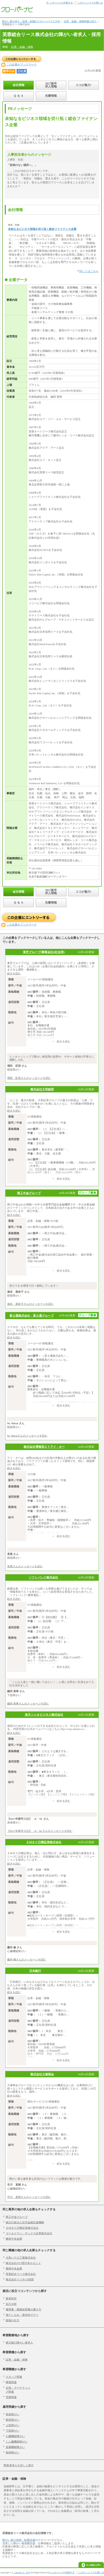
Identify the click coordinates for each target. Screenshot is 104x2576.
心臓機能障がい (15, 2436)
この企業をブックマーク (22, 64)
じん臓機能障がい (17, 2441)
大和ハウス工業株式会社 (21, 2257)
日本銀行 (35, 1970)
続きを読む (14, 973)
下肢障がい (12, 2430)
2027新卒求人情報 (51, 85)
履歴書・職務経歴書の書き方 (23, 2309)
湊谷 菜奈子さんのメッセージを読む (30, 1304)
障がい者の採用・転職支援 (18, 2540)
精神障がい (12, 2452)
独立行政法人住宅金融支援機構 (25, 2222)
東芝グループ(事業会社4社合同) (44, 952)
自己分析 (11, 2304)
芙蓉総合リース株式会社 (21, 2274)
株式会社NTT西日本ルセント (23, 2263)
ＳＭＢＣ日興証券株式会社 (43, 1842)
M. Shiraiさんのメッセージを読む (27, 1435)
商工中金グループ (29, 1193)
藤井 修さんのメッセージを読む (26, 1959)
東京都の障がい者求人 (19, 2342)
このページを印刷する (61, 2)
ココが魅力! (83, 85)
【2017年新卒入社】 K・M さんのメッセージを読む (39, 1831)
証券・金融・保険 (22, 46)
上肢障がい (12, 2425)
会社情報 (18, 85)
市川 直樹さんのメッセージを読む (29, 2197)
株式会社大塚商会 (42, 2074)
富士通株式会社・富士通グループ (31, 1315)
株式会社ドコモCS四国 (20, 2279)
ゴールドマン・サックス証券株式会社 (29, 2233)
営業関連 (11, 2397)
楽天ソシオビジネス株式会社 (44, 1714)
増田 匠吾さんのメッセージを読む (29, 1078)
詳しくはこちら (89, 271)
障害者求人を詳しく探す (19, 2465)
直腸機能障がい (15, 2447)
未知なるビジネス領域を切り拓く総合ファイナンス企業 (42, 229)
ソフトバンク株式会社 (43, 1577)
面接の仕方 (12, 2320)
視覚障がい (12, 2414)
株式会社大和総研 (42, 1089)
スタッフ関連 (14, 2376)
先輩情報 (51, 95)
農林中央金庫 (14, 2238)
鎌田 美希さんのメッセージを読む (28, 1703)
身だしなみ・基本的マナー (22, 2314)
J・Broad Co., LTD (21, 2572)
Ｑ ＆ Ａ (18, 95)
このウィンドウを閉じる (90, 2)
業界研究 (11, 2298)
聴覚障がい (12, 2419)
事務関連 (11, 2382)
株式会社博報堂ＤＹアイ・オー (44, 1446)
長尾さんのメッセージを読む (25, 1566)
